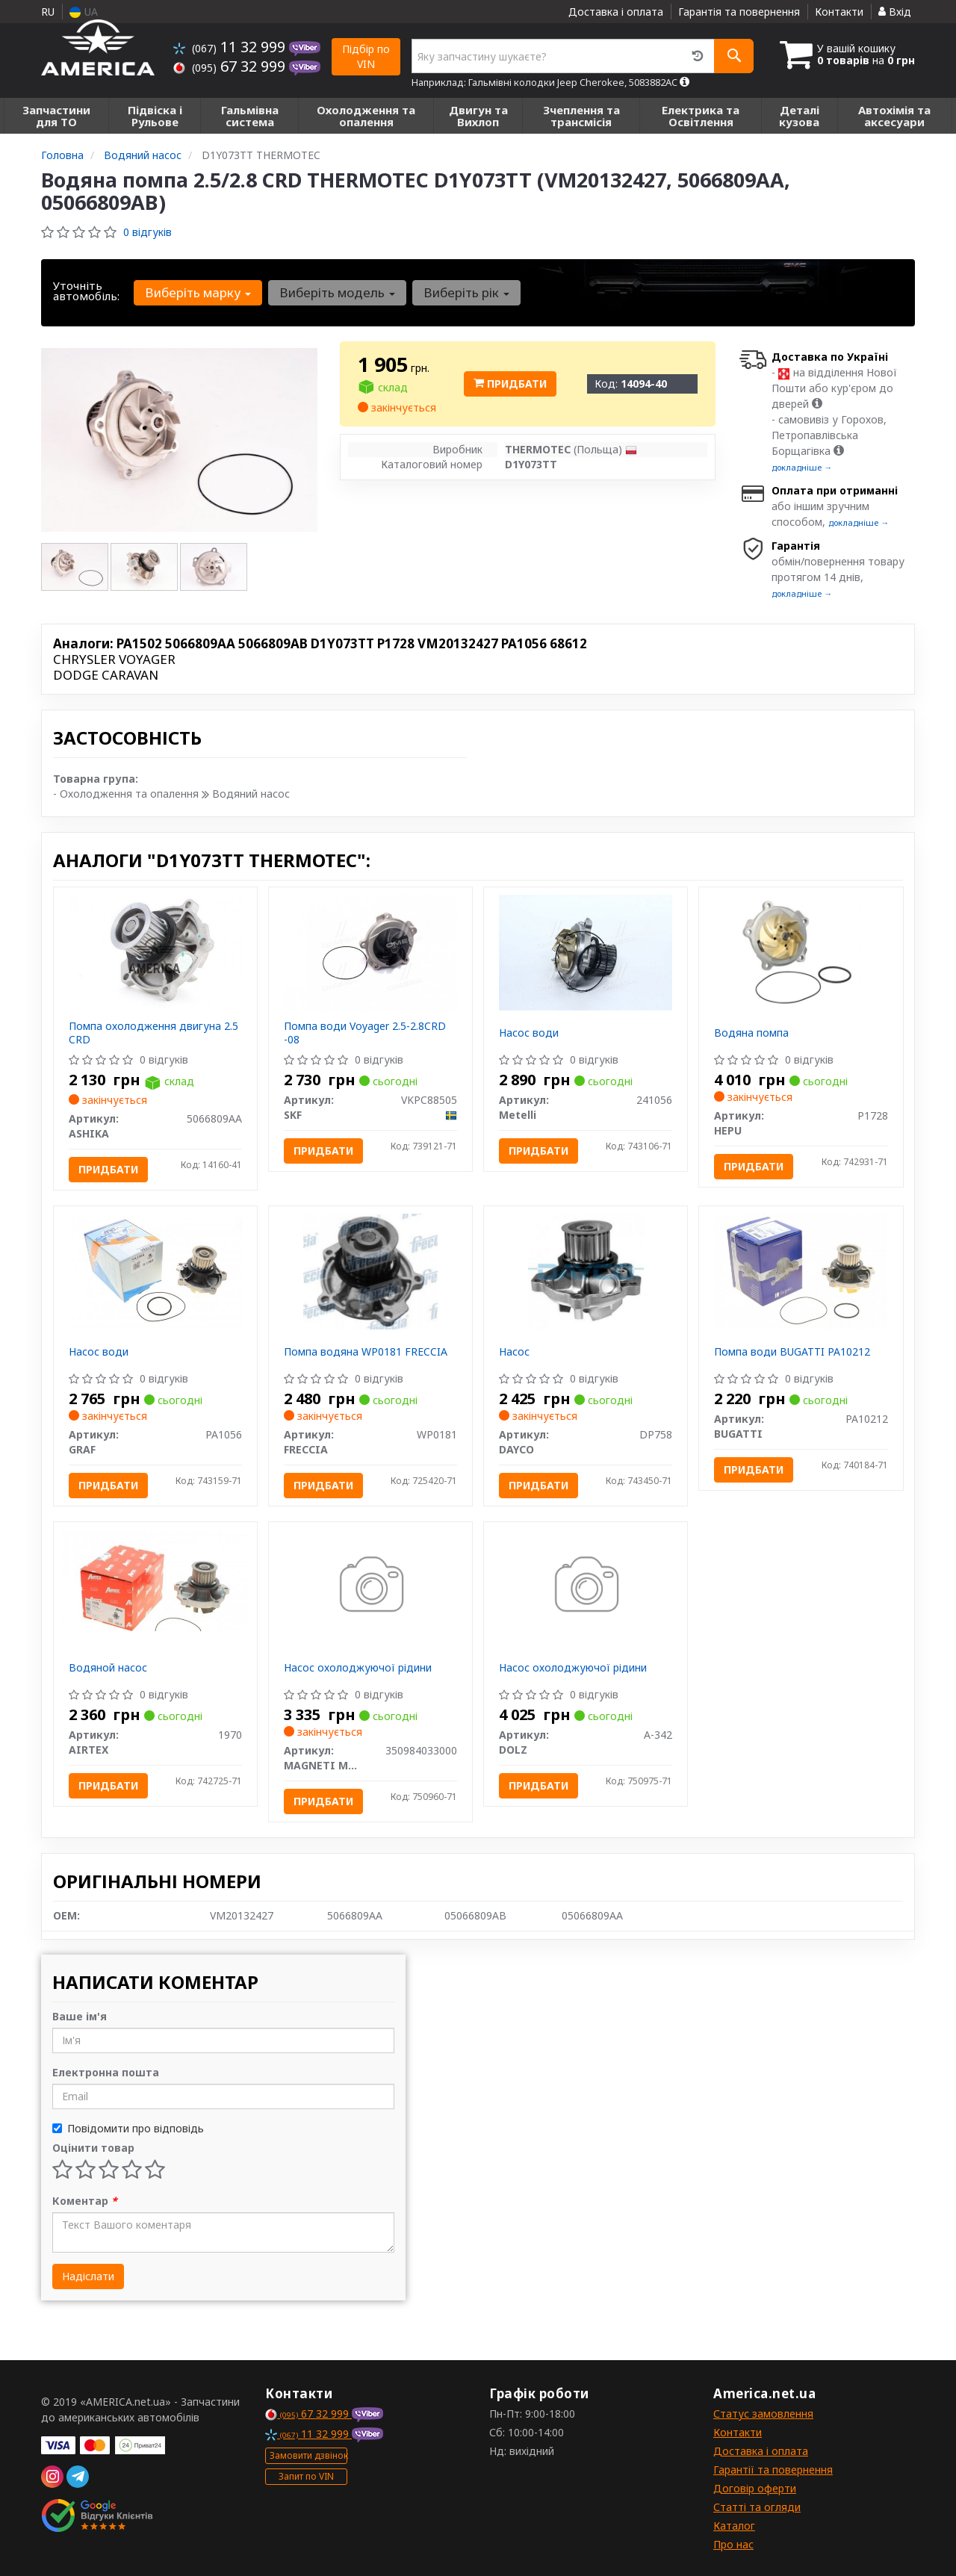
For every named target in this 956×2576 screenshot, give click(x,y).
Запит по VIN (306, 2476)
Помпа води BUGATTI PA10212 (792, 1351)
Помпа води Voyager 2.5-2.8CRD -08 (365, 1032)
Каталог (734, 2525)
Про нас (733, 2544)
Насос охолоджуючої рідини (358, 1667)
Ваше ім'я (79, 2016)
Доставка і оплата (615, 11)
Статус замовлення (763, 2413)
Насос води (529, 1032)
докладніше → (802, 467)
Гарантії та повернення (773, 2469)
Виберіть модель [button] (337, 292)
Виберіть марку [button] (198, 292)
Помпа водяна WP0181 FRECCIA (365, 1351)
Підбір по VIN (366, 56)
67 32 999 (231, 66)
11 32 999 (231, 47)
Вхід (894, 11)
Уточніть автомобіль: (86, 290)
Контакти (839, 11)
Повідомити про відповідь (128, 2128)
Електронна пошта (105, 2072)
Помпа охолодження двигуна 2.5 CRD (153, 1032)
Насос (514, 1351)
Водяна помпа (751, 1032)
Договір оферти (754, 2488)
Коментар (84, 2201)
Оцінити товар (93, 2148)
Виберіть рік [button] (466, 292)
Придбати (510, 383)
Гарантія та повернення (739, 11)
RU (48, 11)
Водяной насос (108, 1667)
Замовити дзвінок (308, 2455)
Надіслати (88, 2276)
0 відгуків (147, 232)
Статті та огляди (757, 2507)
